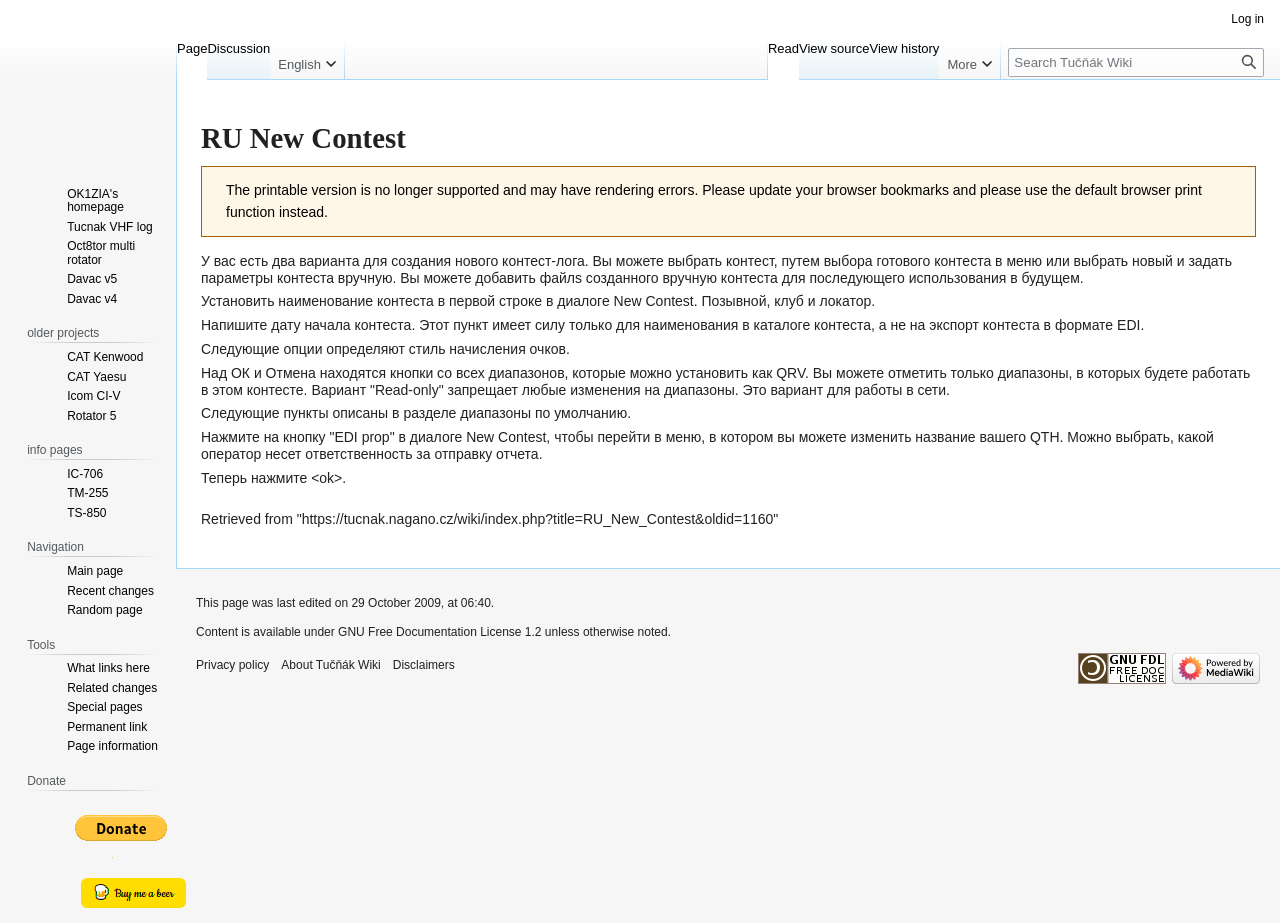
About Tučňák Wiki (330, 665)
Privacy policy (232, 665)
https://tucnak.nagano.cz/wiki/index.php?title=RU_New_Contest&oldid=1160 (538, 519)
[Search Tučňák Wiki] (1136, 62)
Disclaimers (424, 665)
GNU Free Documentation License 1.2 (439, 632)
